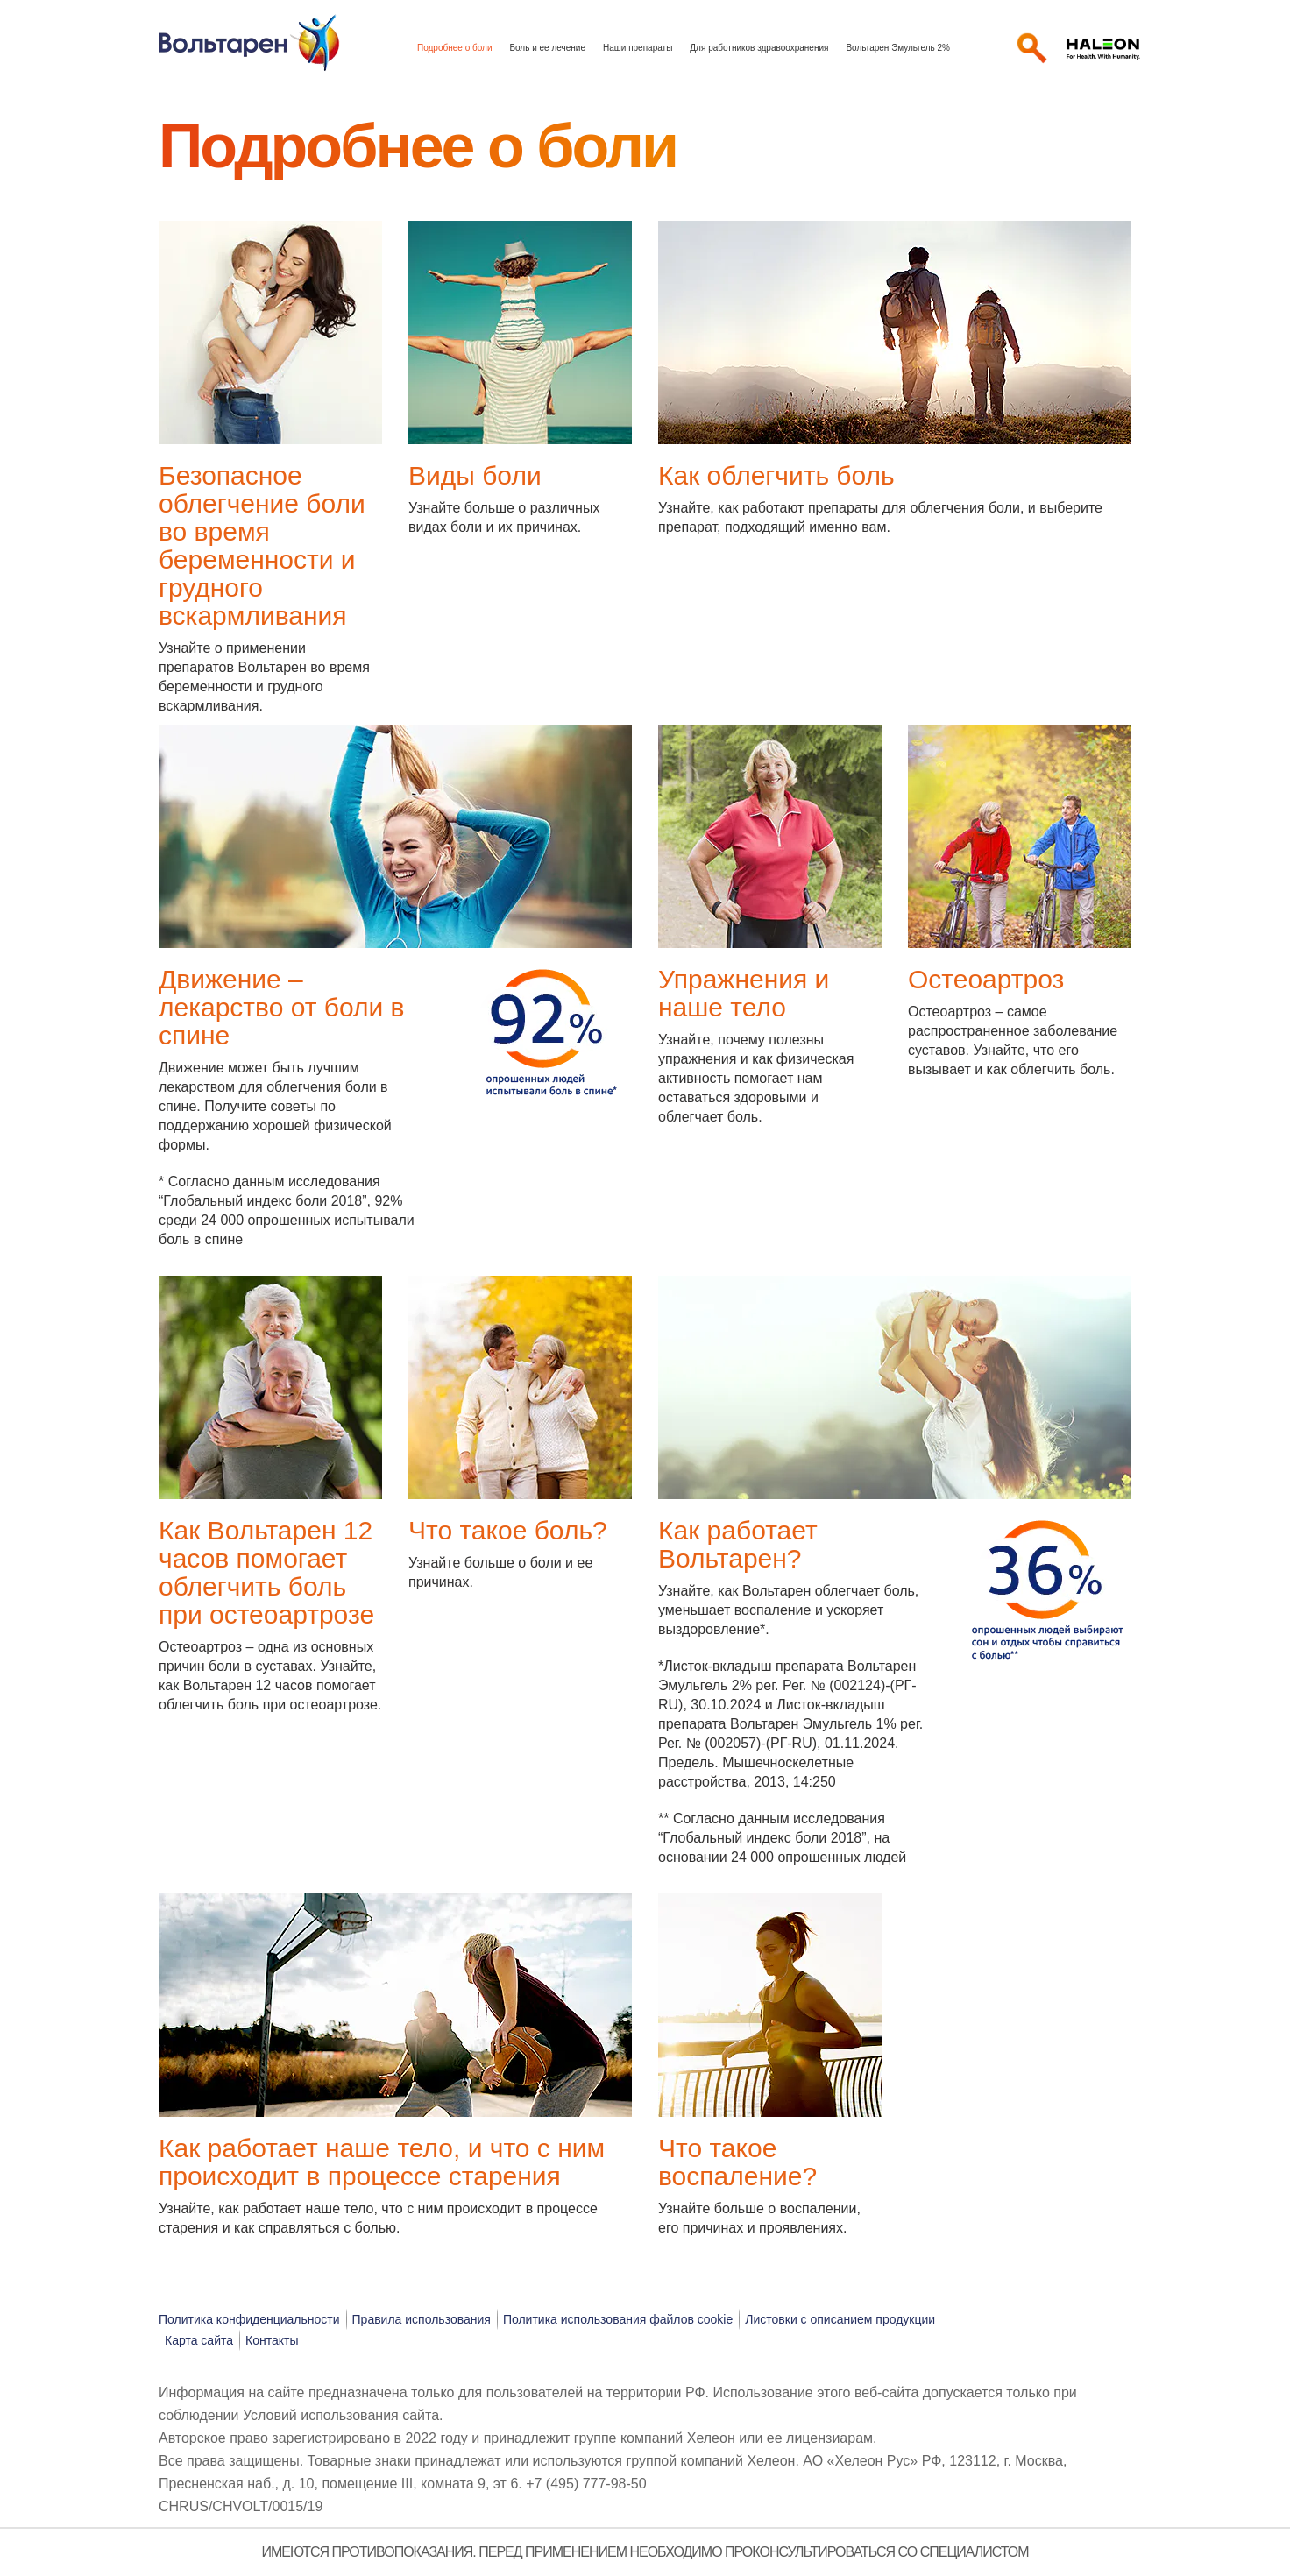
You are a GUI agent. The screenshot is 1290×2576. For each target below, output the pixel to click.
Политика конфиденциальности (249, 2319)
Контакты (271, 2340)
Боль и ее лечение (547, 48)
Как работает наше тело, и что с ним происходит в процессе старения (382, 2162)
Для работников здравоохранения (759, 48)
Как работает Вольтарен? (738, 1544)
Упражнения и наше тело (743, 993)
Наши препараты (637, 48)
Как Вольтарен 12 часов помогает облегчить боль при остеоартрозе (266, 1572)
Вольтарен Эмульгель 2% (898, 48)
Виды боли (475, 475)
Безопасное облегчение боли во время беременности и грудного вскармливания (262, 545)
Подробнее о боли (454, 48)
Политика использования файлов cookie (618, 2319)
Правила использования (421, 2319)
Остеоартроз (986, 979)
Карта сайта (199, 2340)
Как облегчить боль (776, 475)
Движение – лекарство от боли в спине (282, 1007)
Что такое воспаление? (737, 2162)
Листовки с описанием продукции (840, 2319)
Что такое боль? (507, 1530)
